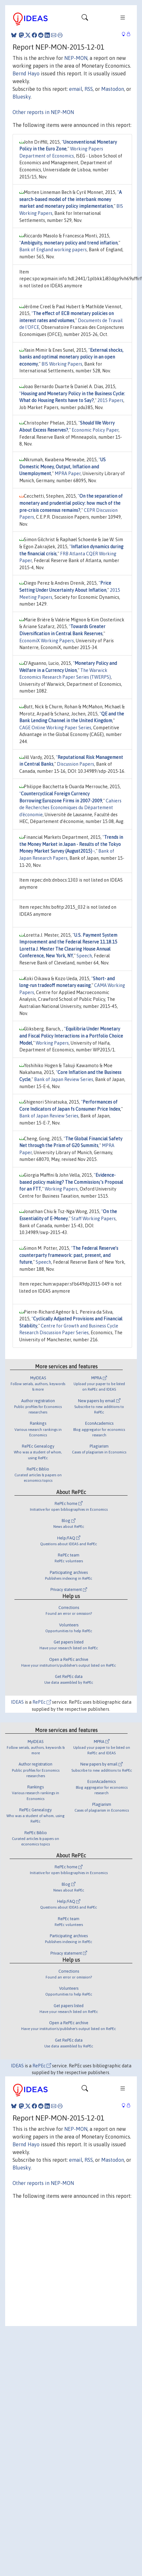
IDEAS (17, 1702)
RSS (88, 89)
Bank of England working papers (53, 249)
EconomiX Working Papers (46, 640)
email (75, 89)
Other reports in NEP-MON (43, 112)
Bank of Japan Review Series (63, 1079)
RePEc (41, 1702)
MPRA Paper (68, 473)
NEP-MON (75, 58)
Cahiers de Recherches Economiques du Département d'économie (70, 807)
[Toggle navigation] (85, 19)
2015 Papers (110, 400)
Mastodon (112, 89)
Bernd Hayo (26, 73)
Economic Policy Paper (95, 430)
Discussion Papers (75, 764)
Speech (84, 955)
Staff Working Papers (93, 1218)
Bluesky (22, 97)
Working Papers (52, 1043)
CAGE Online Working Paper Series (55, 727)
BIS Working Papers (61, 364)
